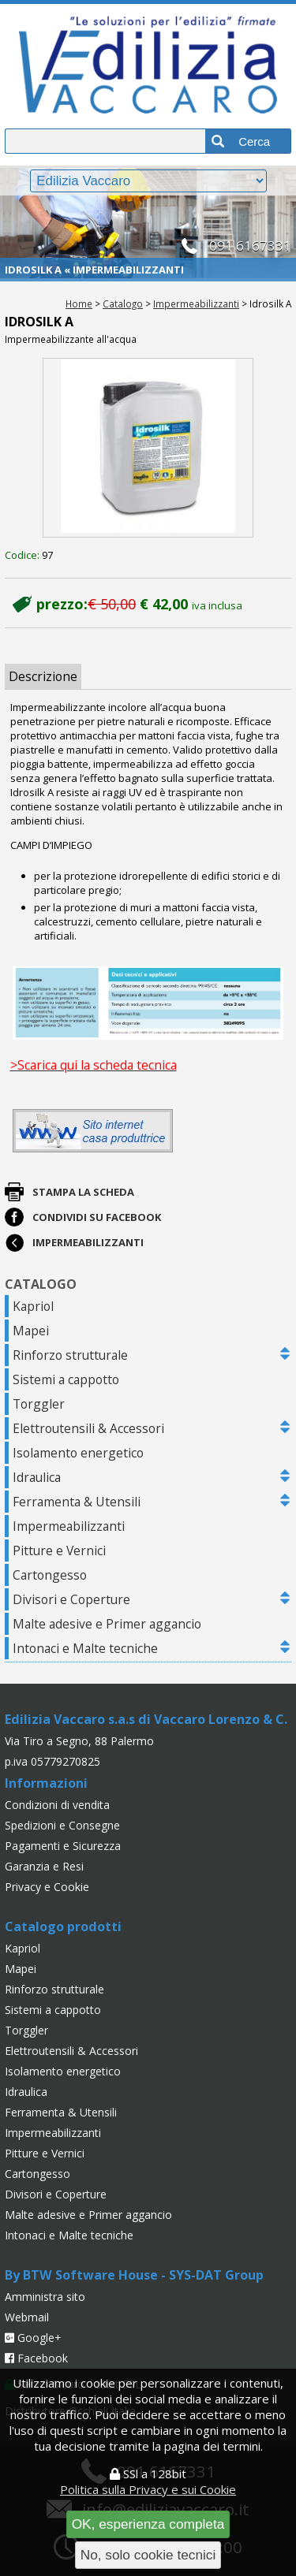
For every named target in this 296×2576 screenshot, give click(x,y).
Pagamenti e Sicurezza (63, 1845)
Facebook (36, 2358)
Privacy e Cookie (47, 1886)
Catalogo (123, 303)
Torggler (39, 1404)
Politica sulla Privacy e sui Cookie (148, 2489)
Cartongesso (50, 1575)
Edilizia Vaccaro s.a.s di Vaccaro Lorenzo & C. (146, 1719)
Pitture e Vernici (59, 1550)
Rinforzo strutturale (70, 1355)
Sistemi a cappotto (66, 1379)
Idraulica (37, 1477)
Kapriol (33, 1306)
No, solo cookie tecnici (148, 2555)
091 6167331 (250, 245)
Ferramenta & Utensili (77, 1501)
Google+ (33, 2337)
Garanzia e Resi (44, 1866)
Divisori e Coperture (71, 1599)
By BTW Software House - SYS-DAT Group (134, 2275)
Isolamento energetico (78, 1452)
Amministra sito (45, 2296)
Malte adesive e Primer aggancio (107, 1623)
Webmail (27, 2317)
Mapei (31, 1330)
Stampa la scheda (83, 1192)
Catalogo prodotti (63, 1926)
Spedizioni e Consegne (62, 1825)
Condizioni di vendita (57, 1804)
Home (79, 303)
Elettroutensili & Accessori (88, 1428)
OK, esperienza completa (148, 2524)
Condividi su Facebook (96, 1217)
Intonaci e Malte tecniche (85, 1648)
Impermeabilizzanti (196, 303)
